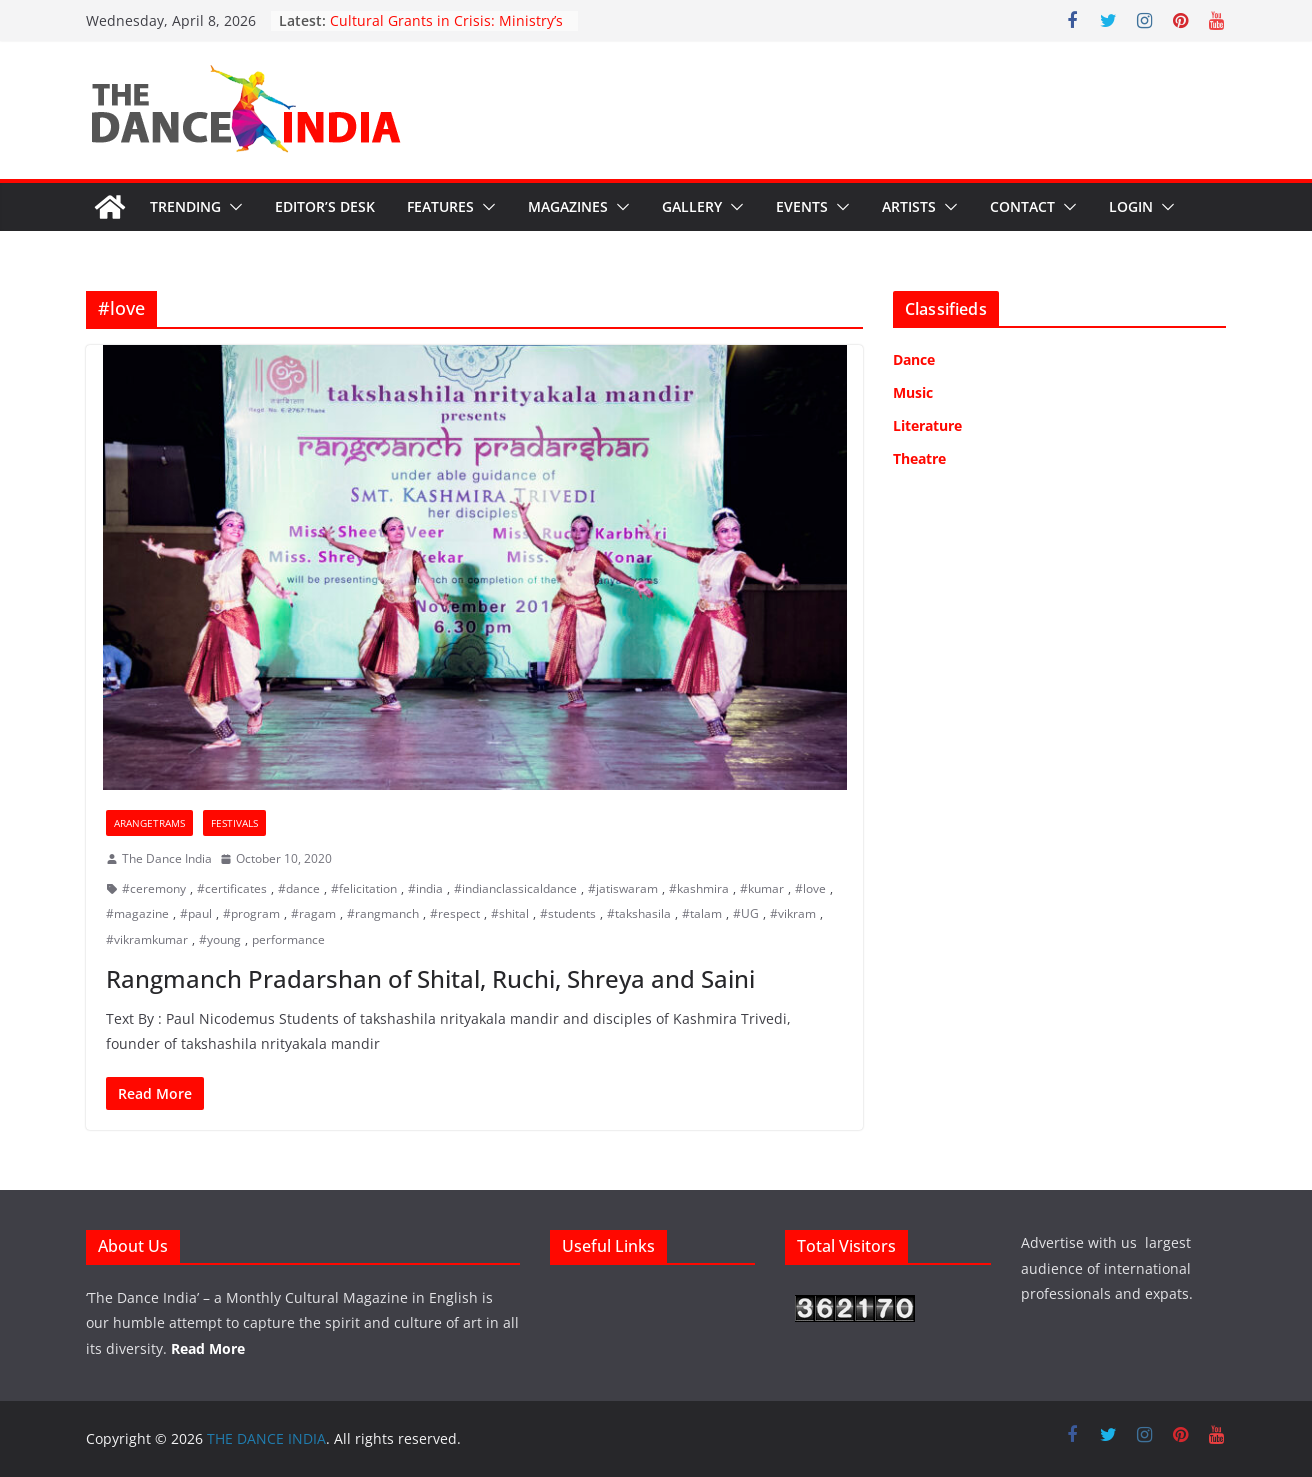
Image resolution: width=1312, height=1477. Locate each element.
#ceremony (154, 888)
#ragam (313, 913)
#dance (299, 888)
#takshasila (639, 913)
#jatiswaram (623, 888)
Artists (909, 206)
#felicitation (364, 888)
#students (568, 913)
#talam (702, 913)
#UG (746, 913)
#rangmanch (383, 913)
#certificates (232, 888)
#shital (510, 913)
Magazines (568, 206)
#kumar (762, 888)
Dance (914, 359)
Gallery (692, 206)
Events (802, 206)
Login (1131, 206)
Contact (1022, 206)
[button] (232, 207)
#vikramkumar (147, 939)
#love (810, 888)
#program (251, 913)
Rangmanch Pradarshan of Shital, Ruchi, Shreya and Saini (430, 978)
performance (288, 939)
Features (440, 206)
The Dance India (167, 858)
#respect (455, 913)
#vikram (793, 913)
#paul (196, 913)
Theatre (919, 458)
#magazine (137, 913)
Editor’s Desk (325, 206)
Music (913, 392)
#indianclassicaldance (515, 888)
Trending (185, 206)
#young (220, 939)
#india (425, 888)
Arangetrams (149, 823)
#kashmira (699, 888)
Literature (927, 425)
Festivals (234, 823)
